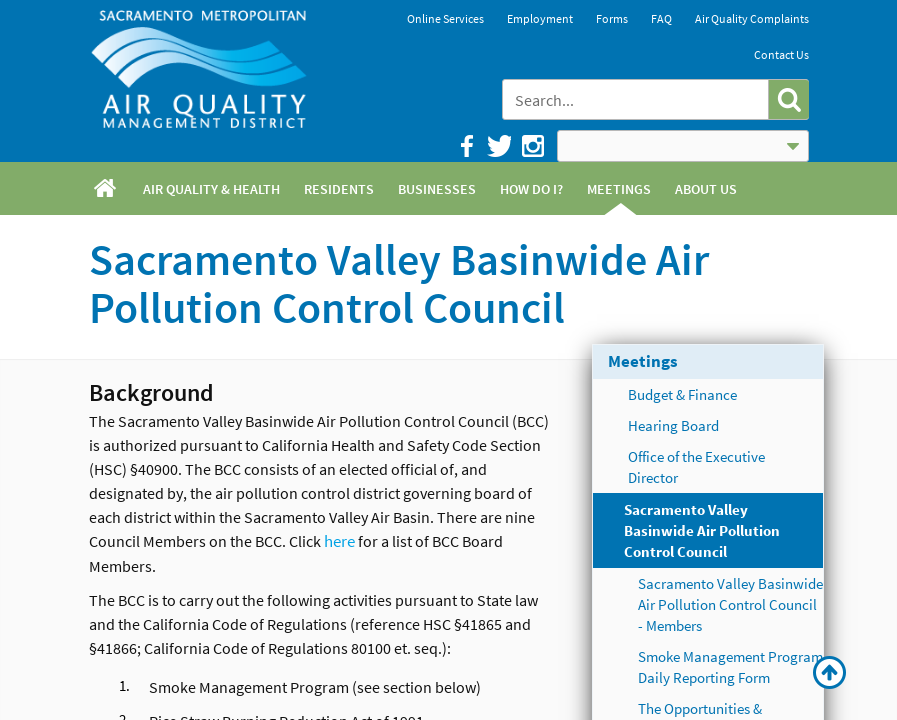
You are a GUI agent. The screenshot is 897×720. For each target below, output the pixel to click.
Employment (540, 18)
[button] (788, 99)
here (339, 541)
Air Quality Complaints (752, 18)
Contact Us (781, 54)
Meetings (643, 361)
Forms (612, 18)
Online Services (445, 18)
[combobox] (636, 99)
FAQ (661, 18)
